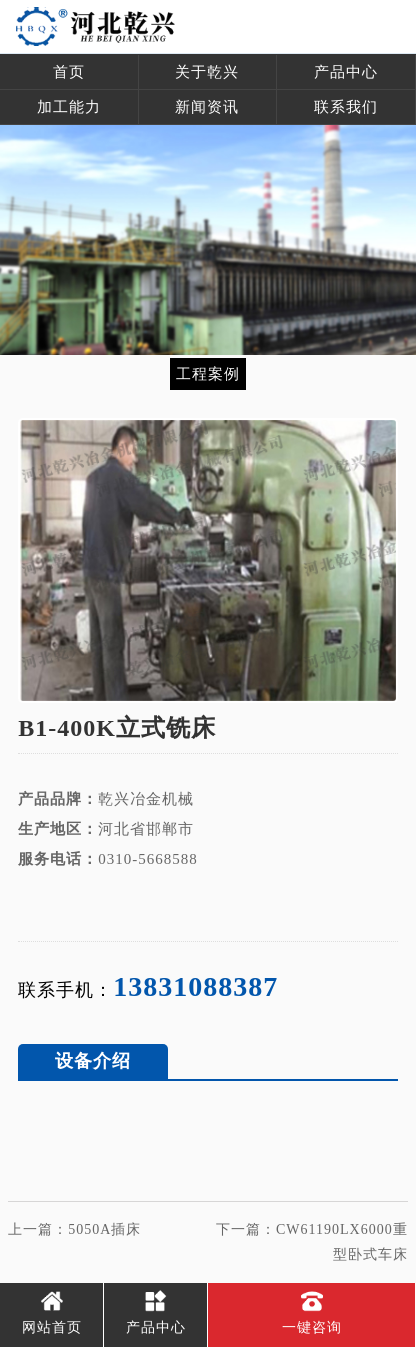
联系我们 (346, 107)
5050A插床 (104, 1229)
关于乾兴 (207, 72)
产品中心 (346, 72)
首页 (69, 72)
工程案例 (208, 373)
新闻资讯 (207, 107)
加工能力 (69, 107)
